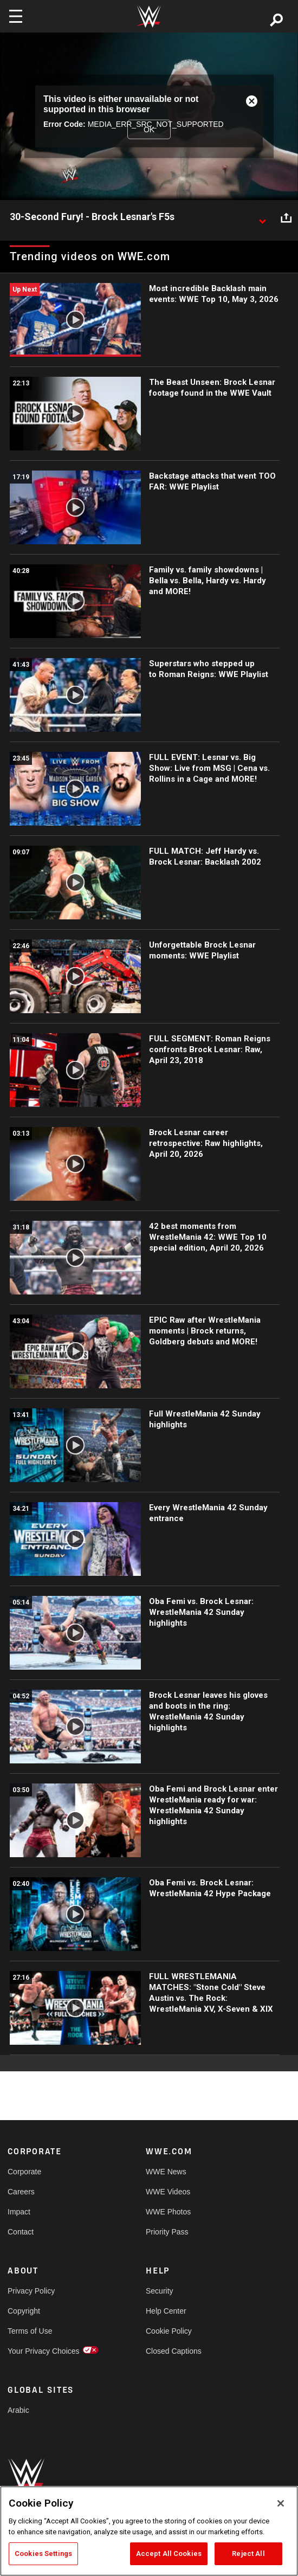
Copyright (24, 2311)
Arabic (18, 2410)
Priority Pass (167, 2231)
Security (159, 2291)
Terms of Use (30, 2331)
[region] (149, 2531)
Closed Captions (174, 2351)
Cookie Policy (169, 2331)
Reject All (248, 2553)
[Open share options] (286, 217)
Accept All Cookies (169, 2553)
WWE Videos (168, 2191)
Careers (21, 2191)
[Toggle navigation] (15, 16)
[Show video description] (262, 217)
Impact (19, 2211)
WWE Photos (168, 2211)
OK (149, 129)
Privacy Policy (31, 2291)
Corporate (24, 2171)
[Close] (281, 2503)
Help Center (166, 2311)
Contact (21, 2231)
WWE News (166, 2171)
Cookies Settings (43, 2553)
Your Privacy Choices (42, 2351)
